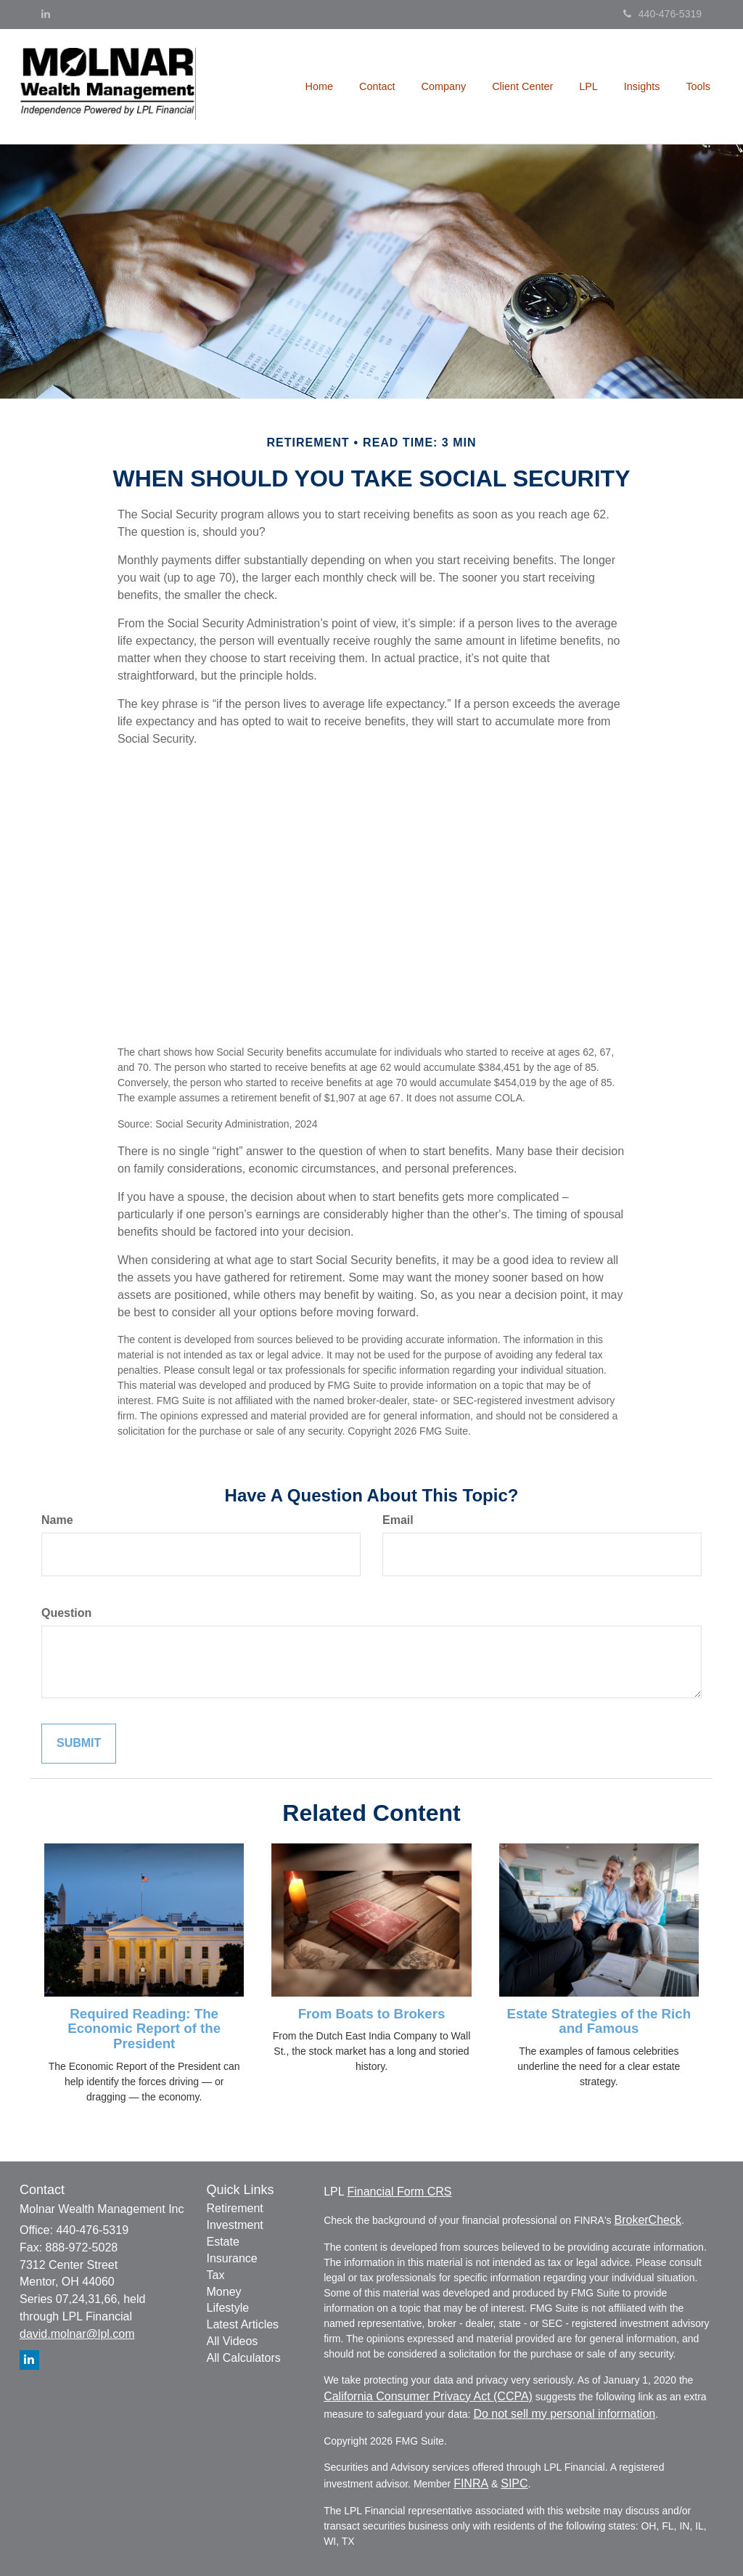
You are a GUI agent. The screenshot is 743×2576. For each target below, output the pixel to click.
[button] (377, 86)
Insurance (232, 2258)
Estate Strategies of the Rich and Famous (599, 2021)
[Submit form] (78, 1744)
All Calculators (244, 2358)
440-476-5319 (662, 14)
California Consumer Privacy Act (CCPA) (428, 2396)
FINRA (470, 2483)
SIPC (514, 2483)
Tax (216, 2275)
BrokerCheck (647, 2220)
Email (398, 1520)
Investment (235, 2225)
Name (57, 1520)
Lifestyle (228, 2308)
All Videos (232, 2341)
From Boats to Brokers (372, 2013)
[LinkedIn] (45, 14)
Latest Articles (243, 2324)
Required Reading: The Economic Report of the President (144, 2028)
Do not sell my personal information (564, 2414)
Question (66, 1613)
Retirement (235, 2208)
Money (224, 2292)
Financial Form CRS (399, 2191)
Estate (223, 2241)
